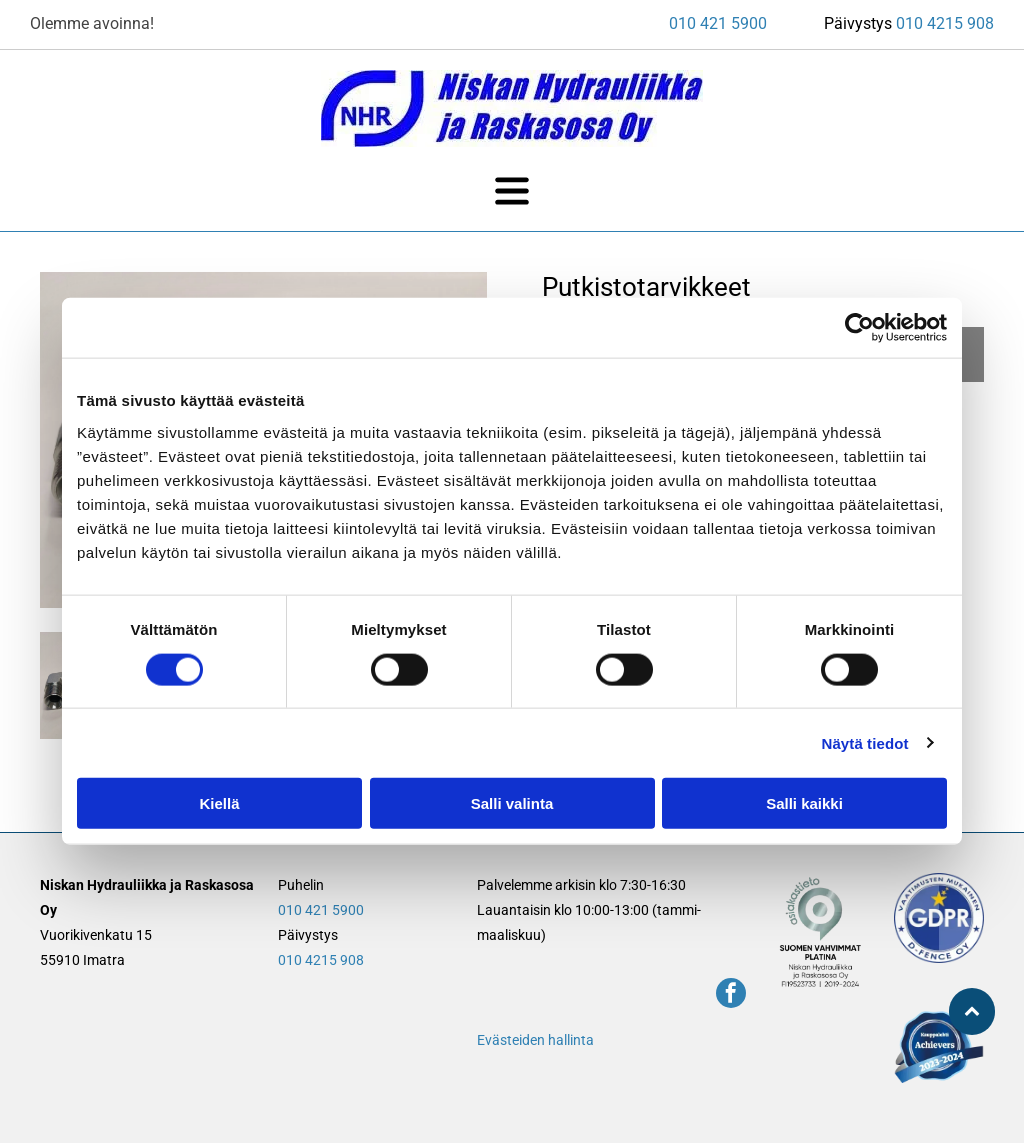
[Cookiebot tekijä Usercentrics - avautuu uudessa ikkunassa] (859, 328)
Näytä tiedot (865, 742)
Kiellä (219, 803)
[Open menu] (512, 191)
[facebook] (731, 995)
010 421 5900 (718, 23)
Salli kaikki (804, 803)
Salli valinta (512, 803)
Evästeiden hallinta (535, 1040)
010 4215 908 (945, 23)
